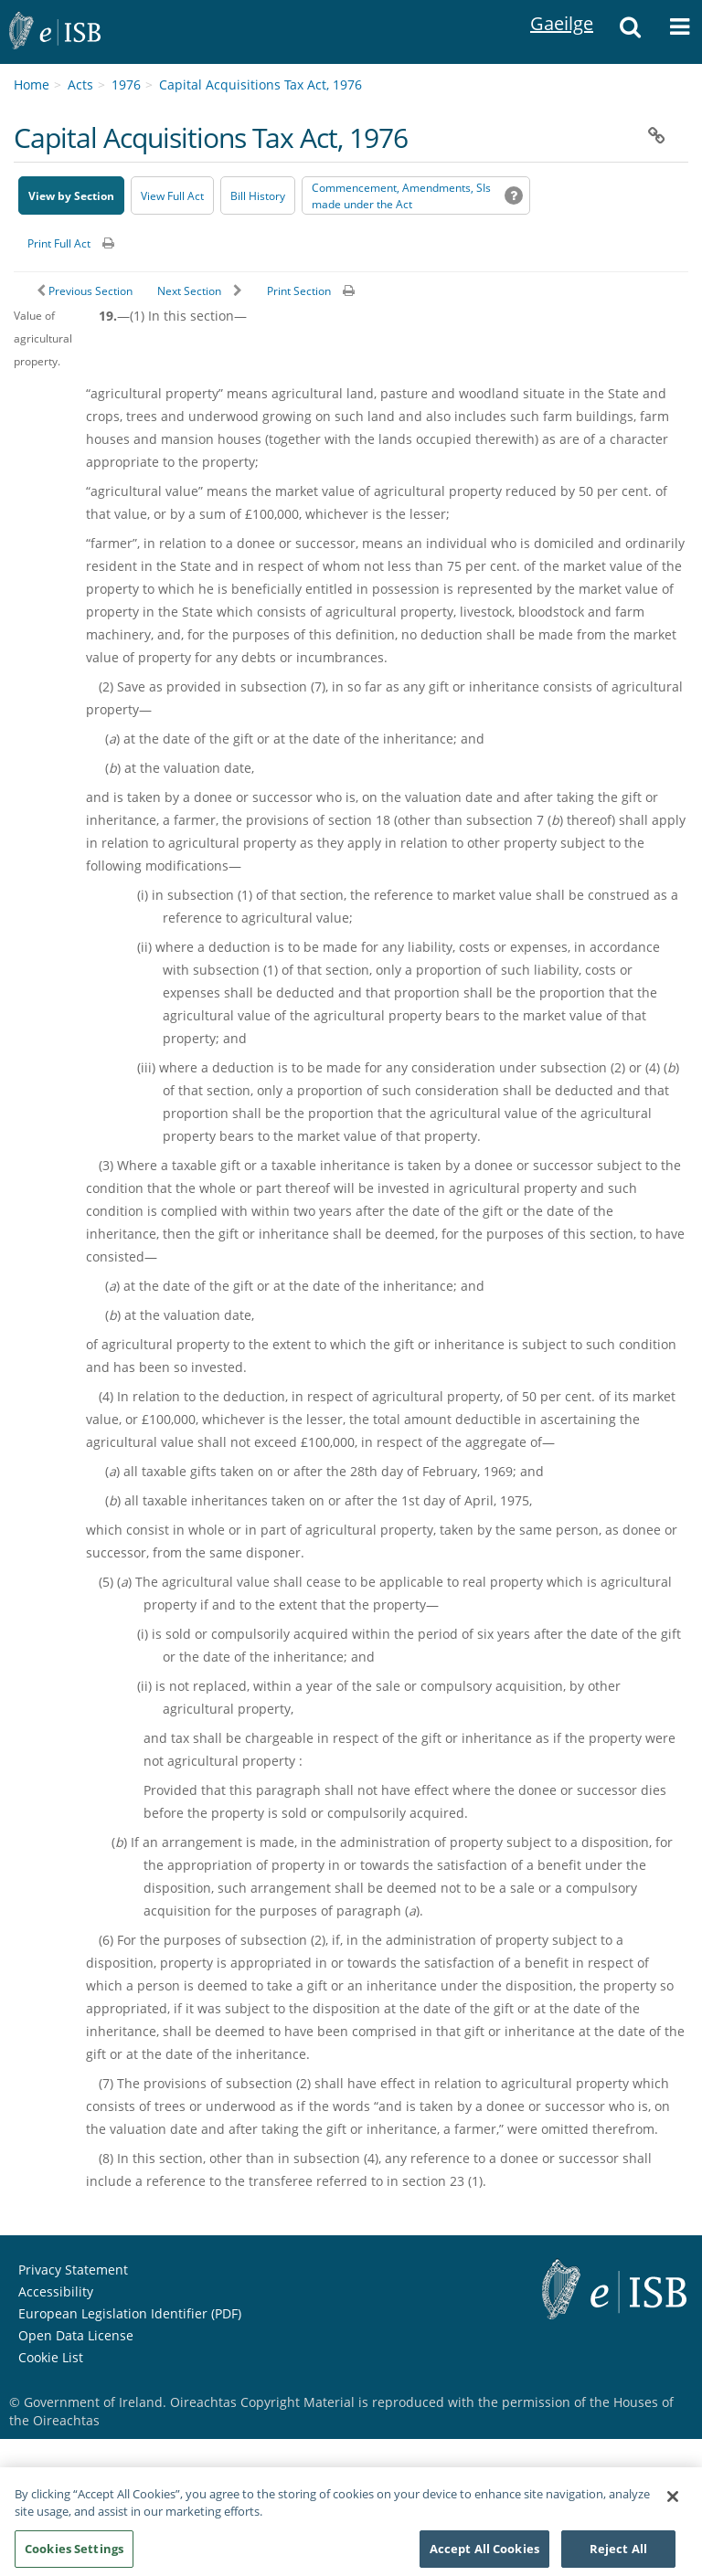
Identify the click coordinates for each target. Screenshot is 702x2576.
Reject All (618, 2555)
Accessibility (55, 2291)
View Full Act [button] (172, 196)
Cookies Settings (74, 2555)
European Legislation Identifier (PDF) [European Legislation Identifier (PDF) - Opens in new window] (129, 2313)
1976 (126, 84)
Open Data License (75, 2335)
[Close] (673, 2503)
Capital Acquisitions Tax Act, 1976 (260, 84)
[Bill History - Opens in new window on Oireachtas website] (257, 195)
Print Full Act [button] (58, 243)
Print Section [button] (299, 291)
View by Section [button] (71, 196)
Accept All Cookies (484, 2555)
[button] (630, 32)
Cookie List (50, 2357)
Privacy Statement (73, 2269)
